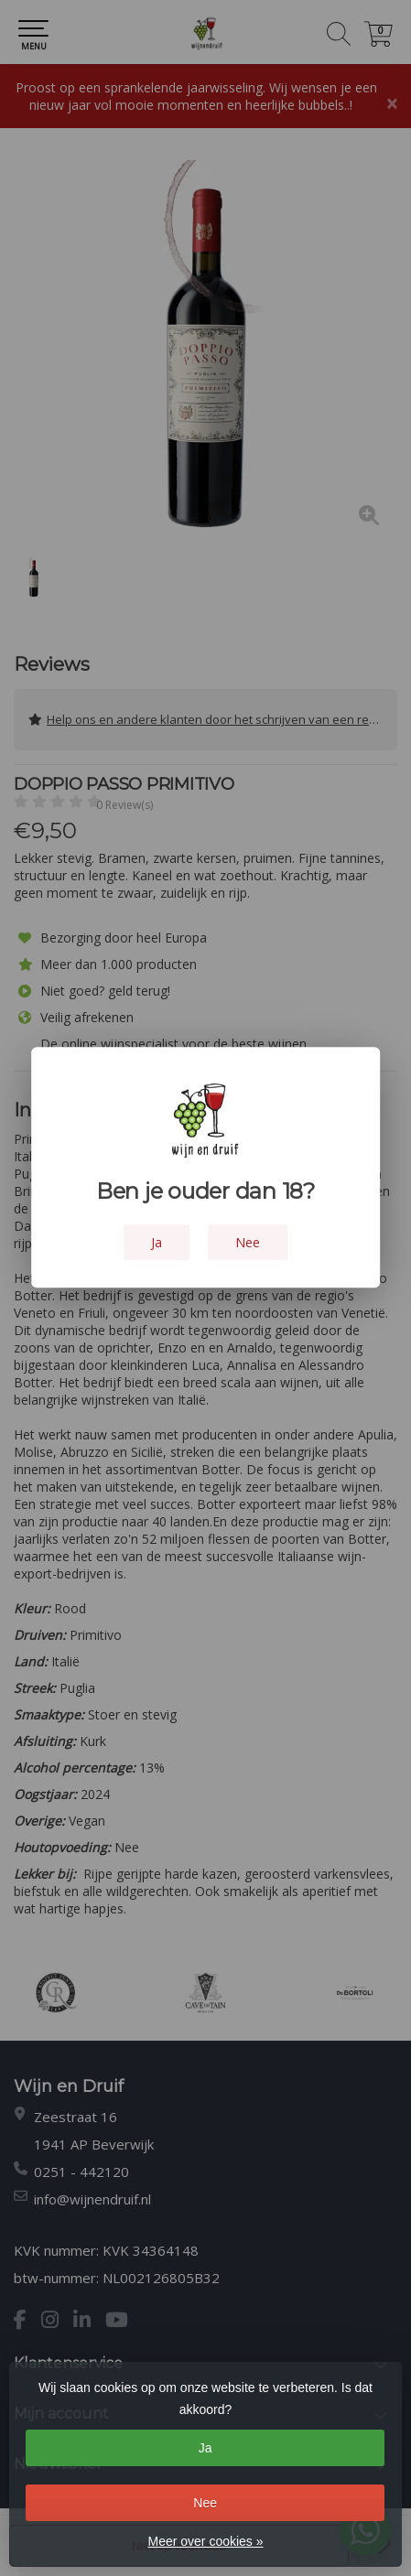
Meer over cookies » (205, 2541)
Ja (205, 2448)
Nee (205, 2502)
